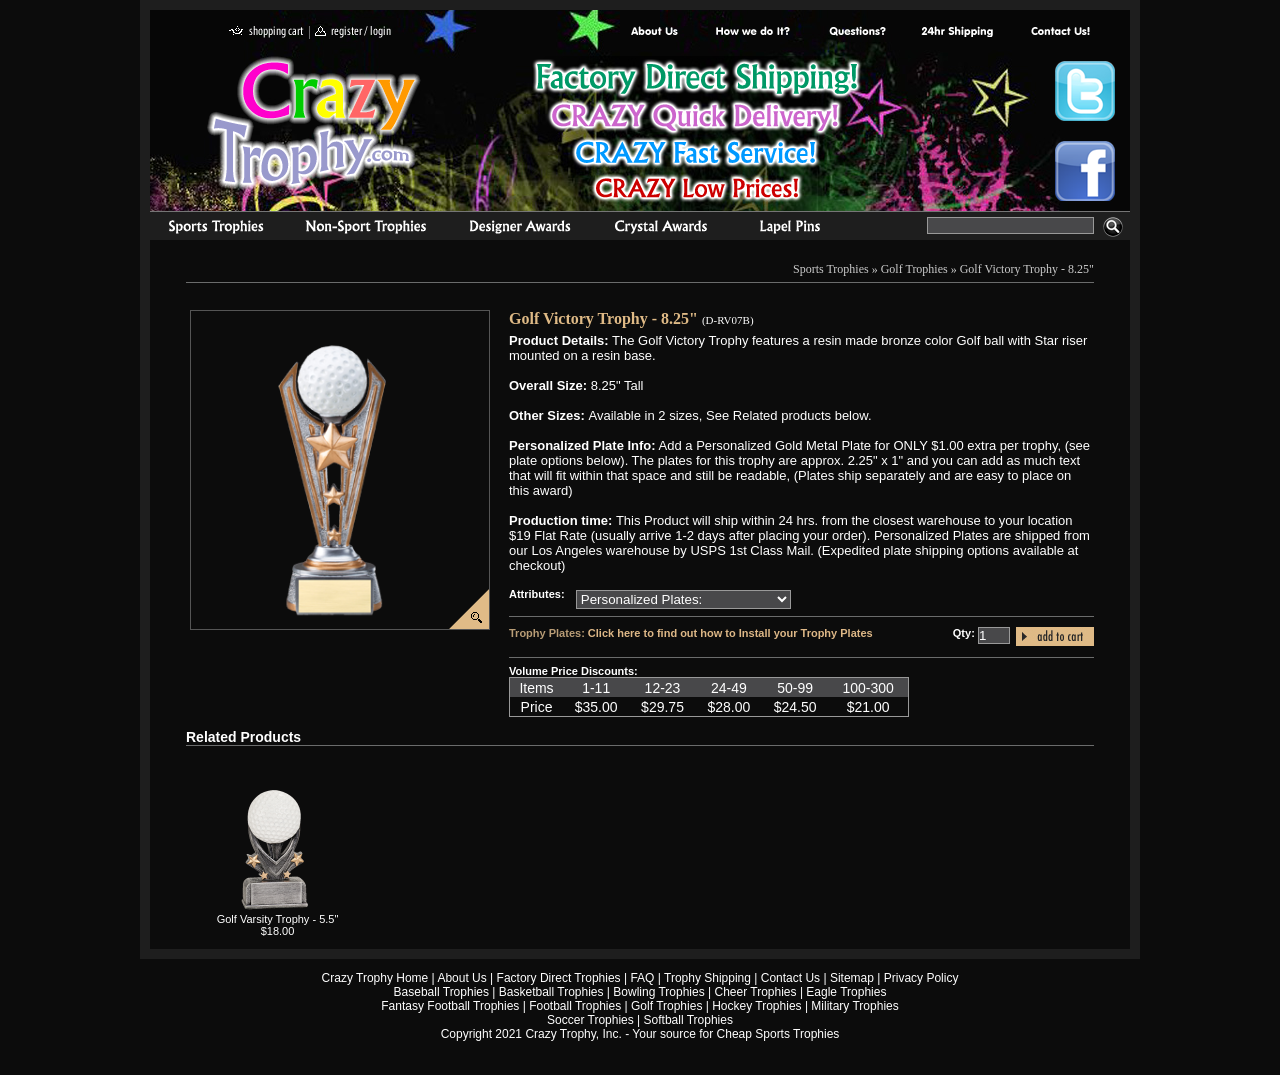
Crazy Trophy (315, 123)
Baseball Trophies (441, 992)
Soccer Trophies (590, 1020)
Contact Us (790, 978)
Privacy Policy (921, 978)
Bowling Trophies (658, 992)
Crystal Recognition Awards (660, 229)
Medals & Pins (794, 229)
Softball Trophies (688, 1020)
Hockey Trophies (756, 1006)
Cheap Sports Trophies (778, 1034)
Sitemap (852, 978)
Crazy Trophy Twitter (1085, 91)
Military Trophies (854, 1006)
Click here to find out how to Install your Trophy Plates (730, 633)
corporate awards (519, 229)
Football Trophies (575, 1006)
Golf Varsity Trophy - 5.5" (278, 919)
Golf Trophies (914, 269)
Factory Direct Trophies (753, 32)
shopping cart (266, 32)
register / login (353, 32)
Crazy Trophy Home (375, 978)
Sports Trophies (207, 229)
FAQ (642, 978)
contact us (1059, 32)
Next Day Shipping (957, 32)
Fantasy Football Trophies (450, 1006)
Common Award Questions (857, 32)
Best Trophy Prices (696, 133)
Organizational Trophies (366, 229)
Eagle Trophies (846, 992)
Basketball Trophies (551, 992)
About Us (655, 32)
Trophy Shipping (707, 978)
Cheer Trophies (756, 992)
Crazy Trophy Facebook (1085, 171)
